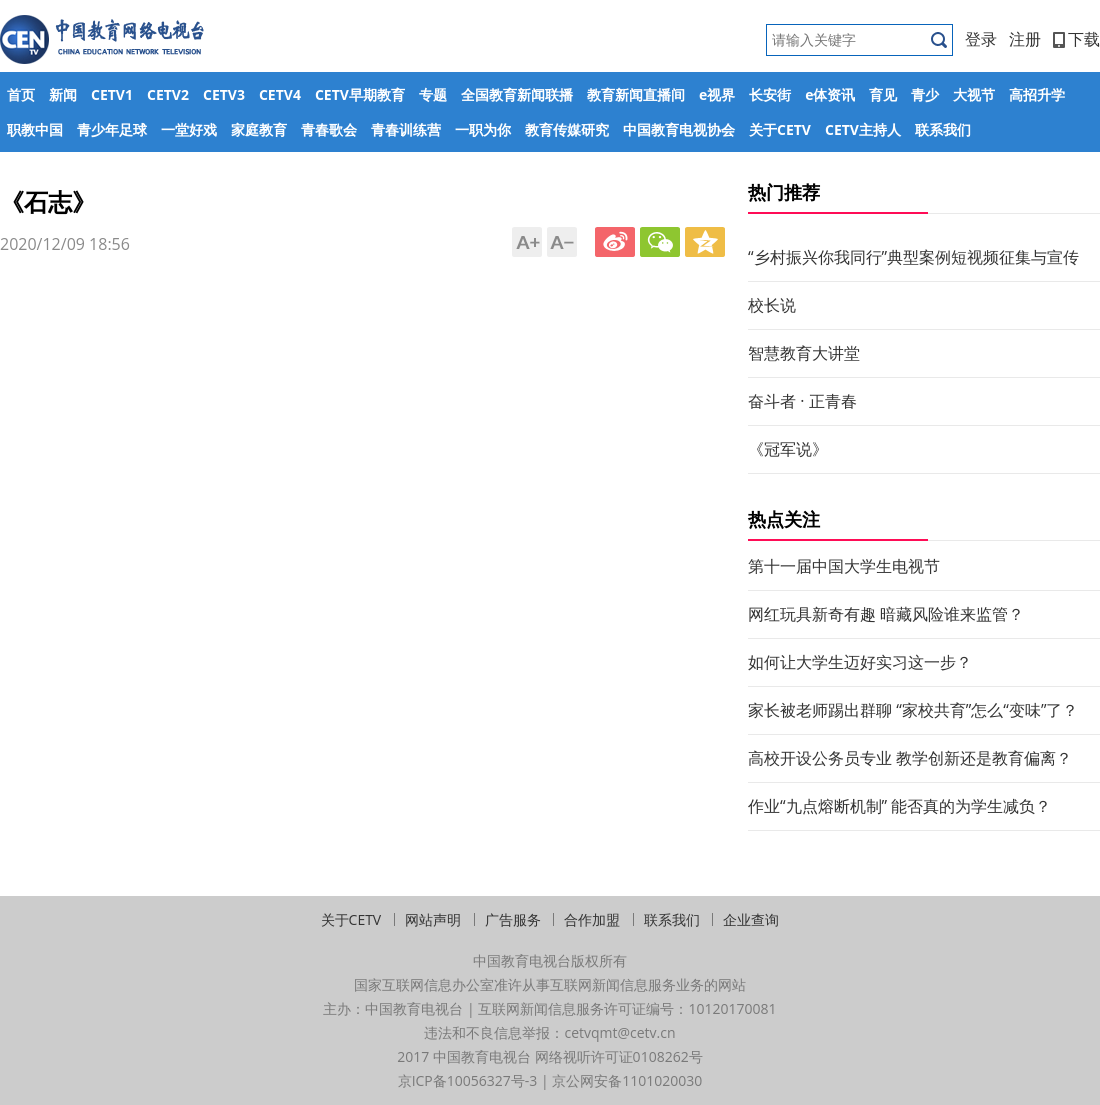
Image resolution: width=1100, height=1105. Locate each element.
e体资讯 (830, 94)
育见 (883, 94)
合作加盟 (592, 919)
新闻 (63, 94)
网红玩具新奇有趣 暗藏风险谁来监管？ (886, 614)
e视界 (717, 94)
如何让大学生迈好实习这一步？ (860, 662)
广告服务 (513, 919)
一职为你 (483, 129)
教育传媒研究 (567, 129)
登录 (981, 39)
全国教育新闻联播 (517, 94)
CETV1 (112, 94)
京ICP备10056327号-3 (468, 1080)
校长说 (772, 305)
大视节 (974, 94)
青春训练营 (406, 129)
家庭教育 (259, 129)
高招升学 (1037, 94)
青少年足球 (112, 129)
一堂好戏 (189, 129)
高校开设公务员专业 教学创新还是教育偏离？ (910, 758)
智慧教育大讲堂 (804, 353)
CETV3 (224, 94)
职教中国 (35, 129)
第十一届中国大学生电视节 (844, 566)
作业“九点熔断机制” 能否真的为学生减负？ (899, 806)
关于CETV (780, 129)
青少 (925, 94)
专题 (433, 94)
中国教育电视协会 (679, 129)
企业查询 (751, 919)
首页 (21, 94)
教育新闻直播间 (636, 94)
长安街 (770, 94)
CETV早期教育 (360, 94)
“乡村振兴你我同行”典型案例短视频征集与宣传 (913, 257)
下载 (1076, 39)
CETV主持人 (863, 129)
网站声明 (433, 919)
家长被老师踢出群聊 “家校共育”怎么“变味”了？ (913, 710)
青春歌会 (329, 129)
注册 (1025, 39)
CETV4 (280, 94)
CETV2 (168, 94)
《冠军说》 (788, 449)
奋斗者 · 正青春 (802, 401)
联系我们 (943, 129)
